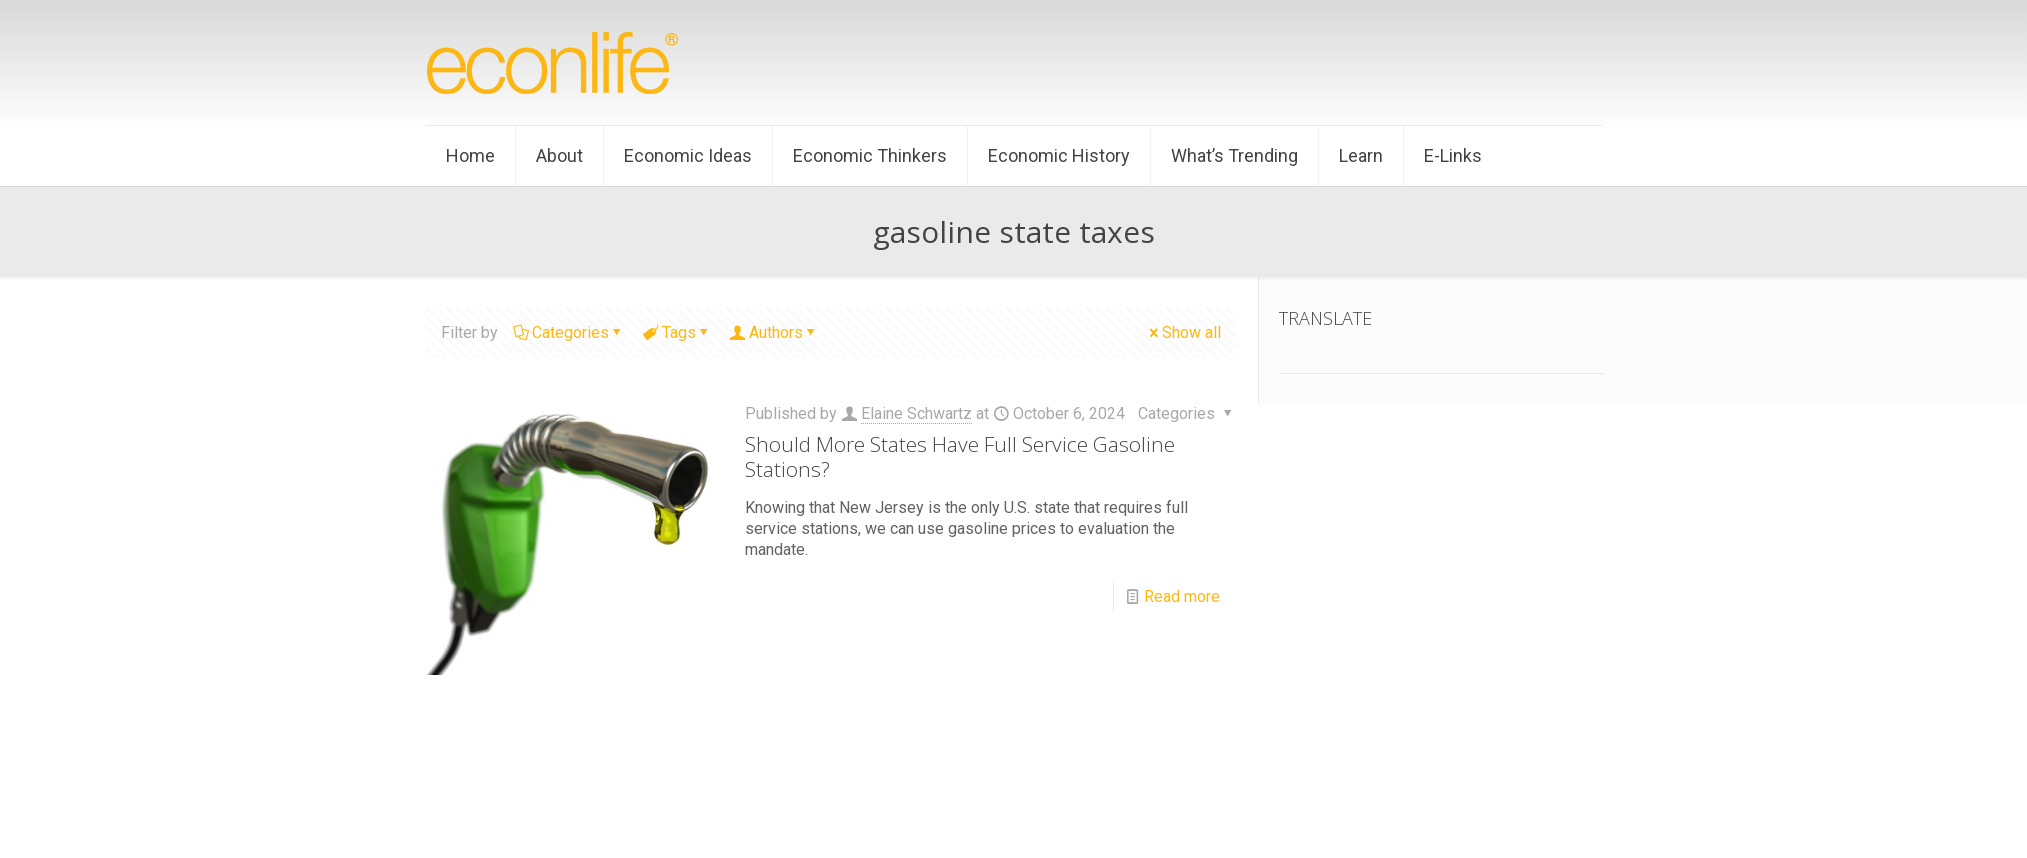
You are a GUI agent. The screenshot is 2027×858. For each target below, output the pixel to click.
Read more (1182, 596)
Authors (774, 332)
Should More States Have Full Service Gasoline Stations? (960, 456)
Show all (1183, 332)
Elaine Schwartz (916, 413)
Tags (677, 332)
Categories (569, 332)
